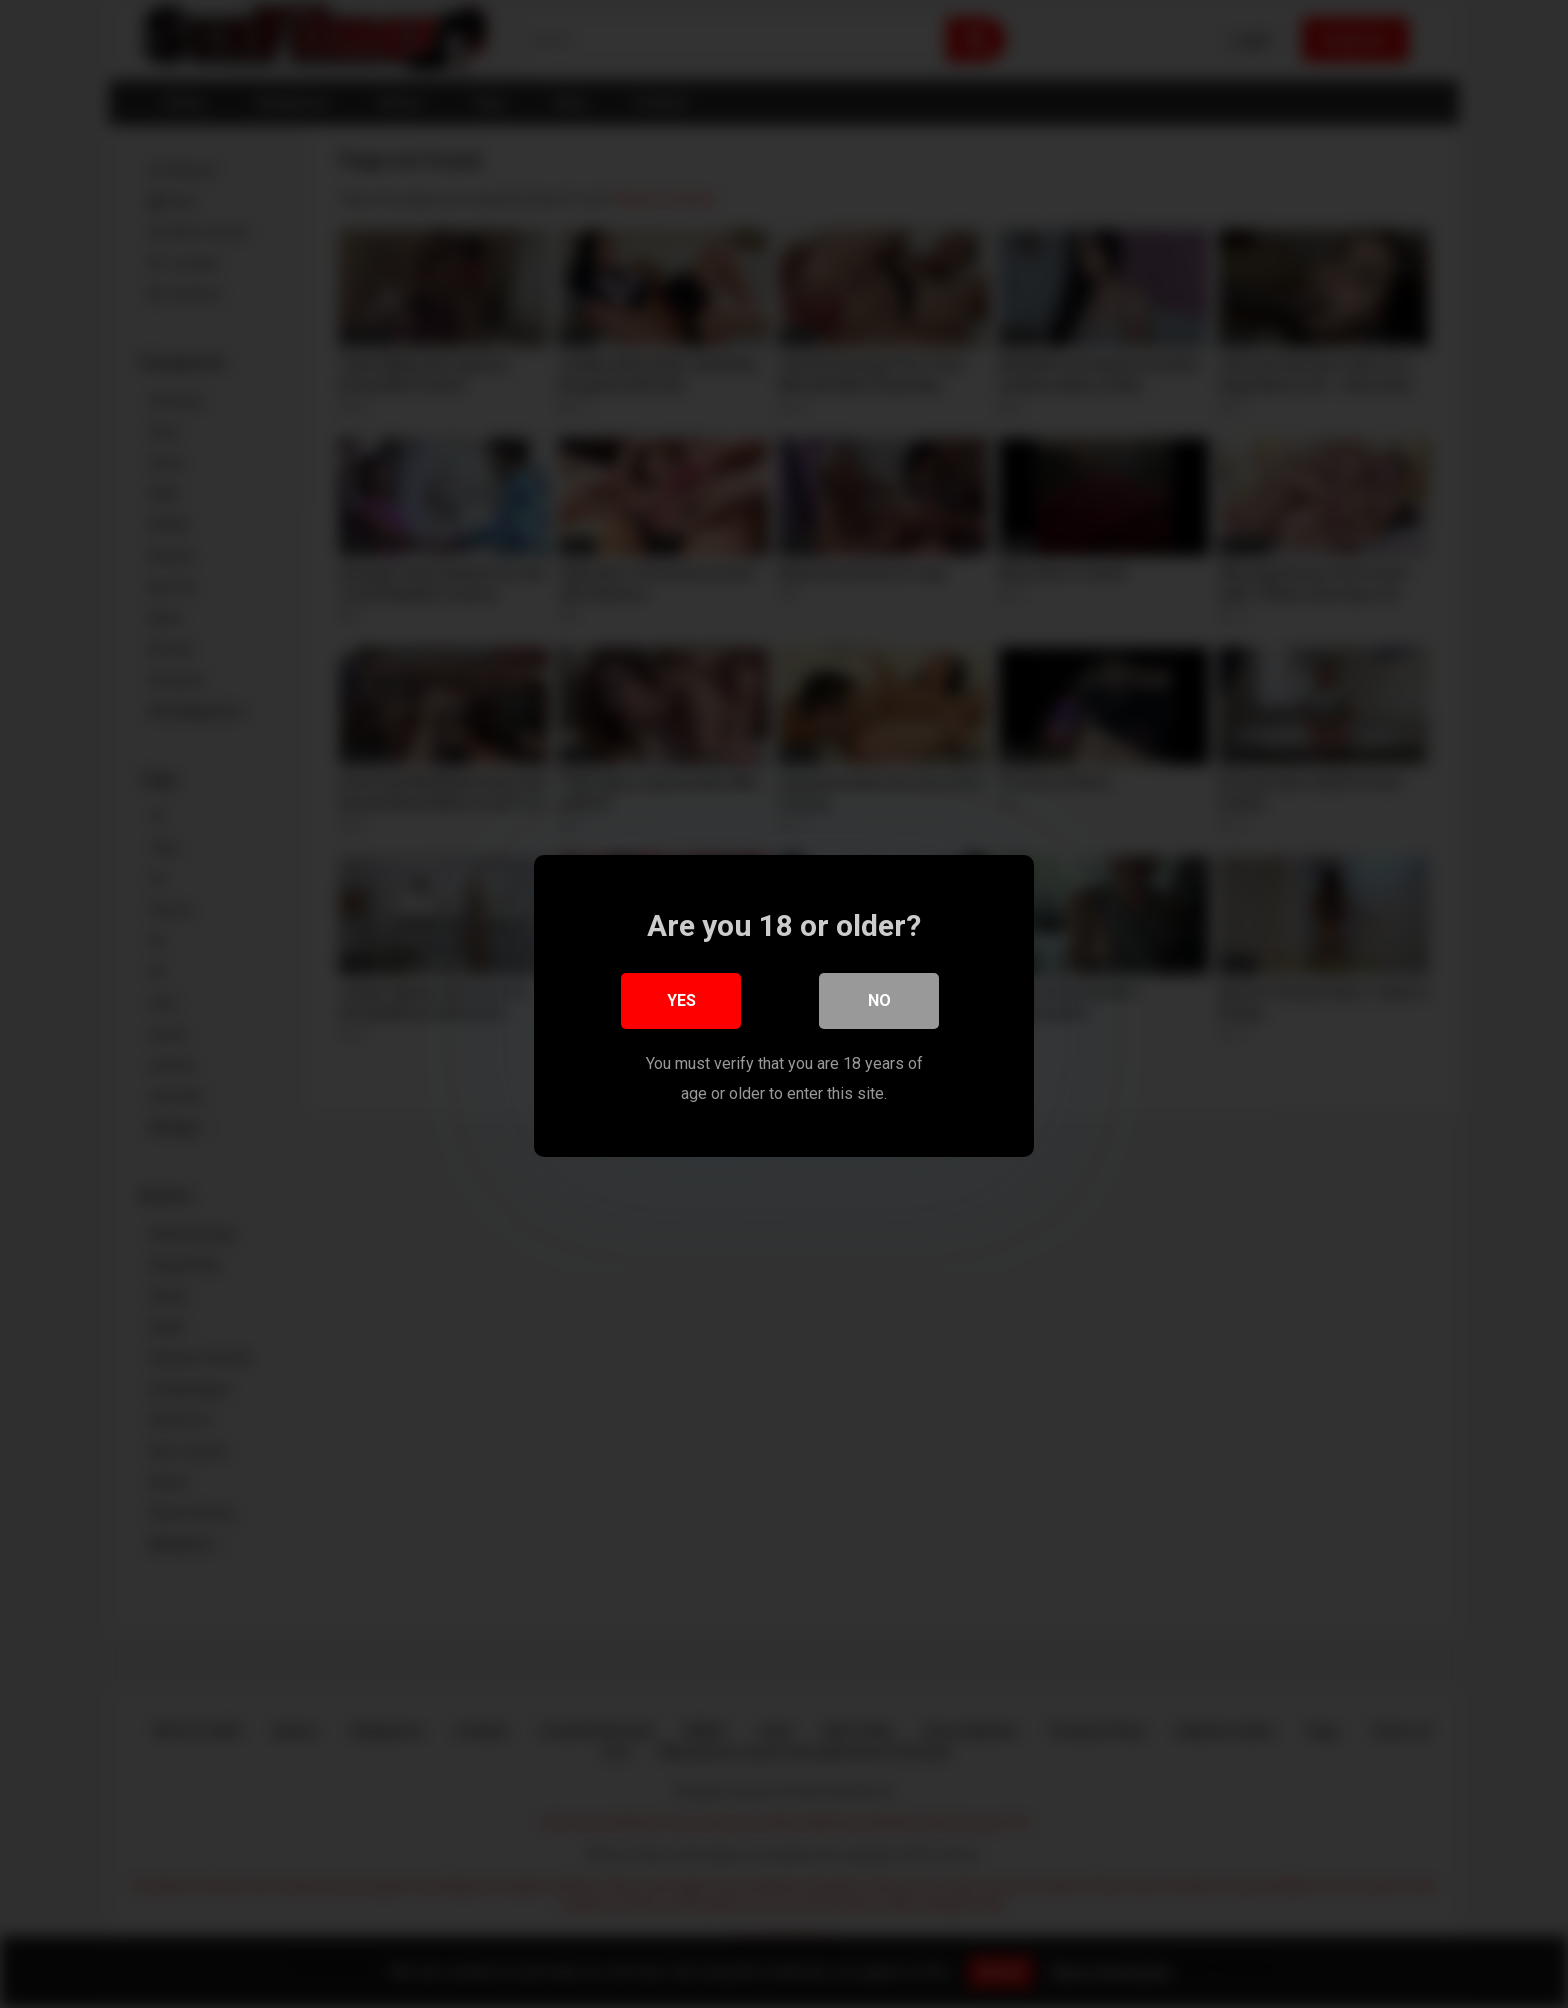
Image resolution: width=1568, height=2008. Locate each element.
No (879, 998)
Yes (681, 998)
